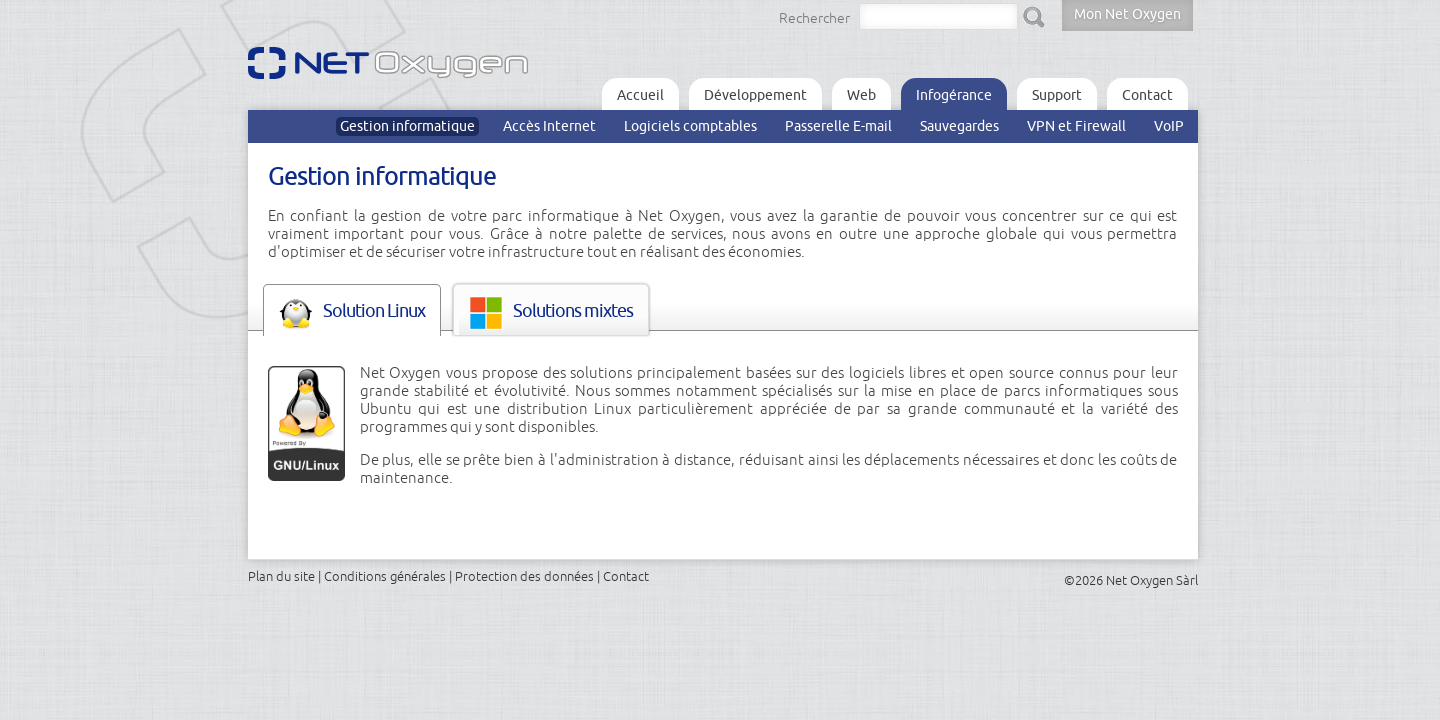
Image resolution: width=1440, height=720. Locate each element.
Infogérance (954, 95)
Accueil (640, 95)
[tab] (352, 310)
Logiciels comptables (690, 126)
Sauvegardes (959, 126)
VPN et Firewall (1076, 126)
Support (1057, 95)
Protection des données (524, 576)
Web (861, 95)
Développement (755, 95)
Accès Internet (549, 126)
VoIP (1169, 126)
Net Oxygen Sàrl (1152, 580)
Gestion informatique (407, 126)
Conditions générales (385, 576)
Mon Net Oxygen (1127, 14)
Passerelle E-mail (838, 126)
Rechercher (814, 18)
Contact (1147, 95)
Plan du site (281, 576)
